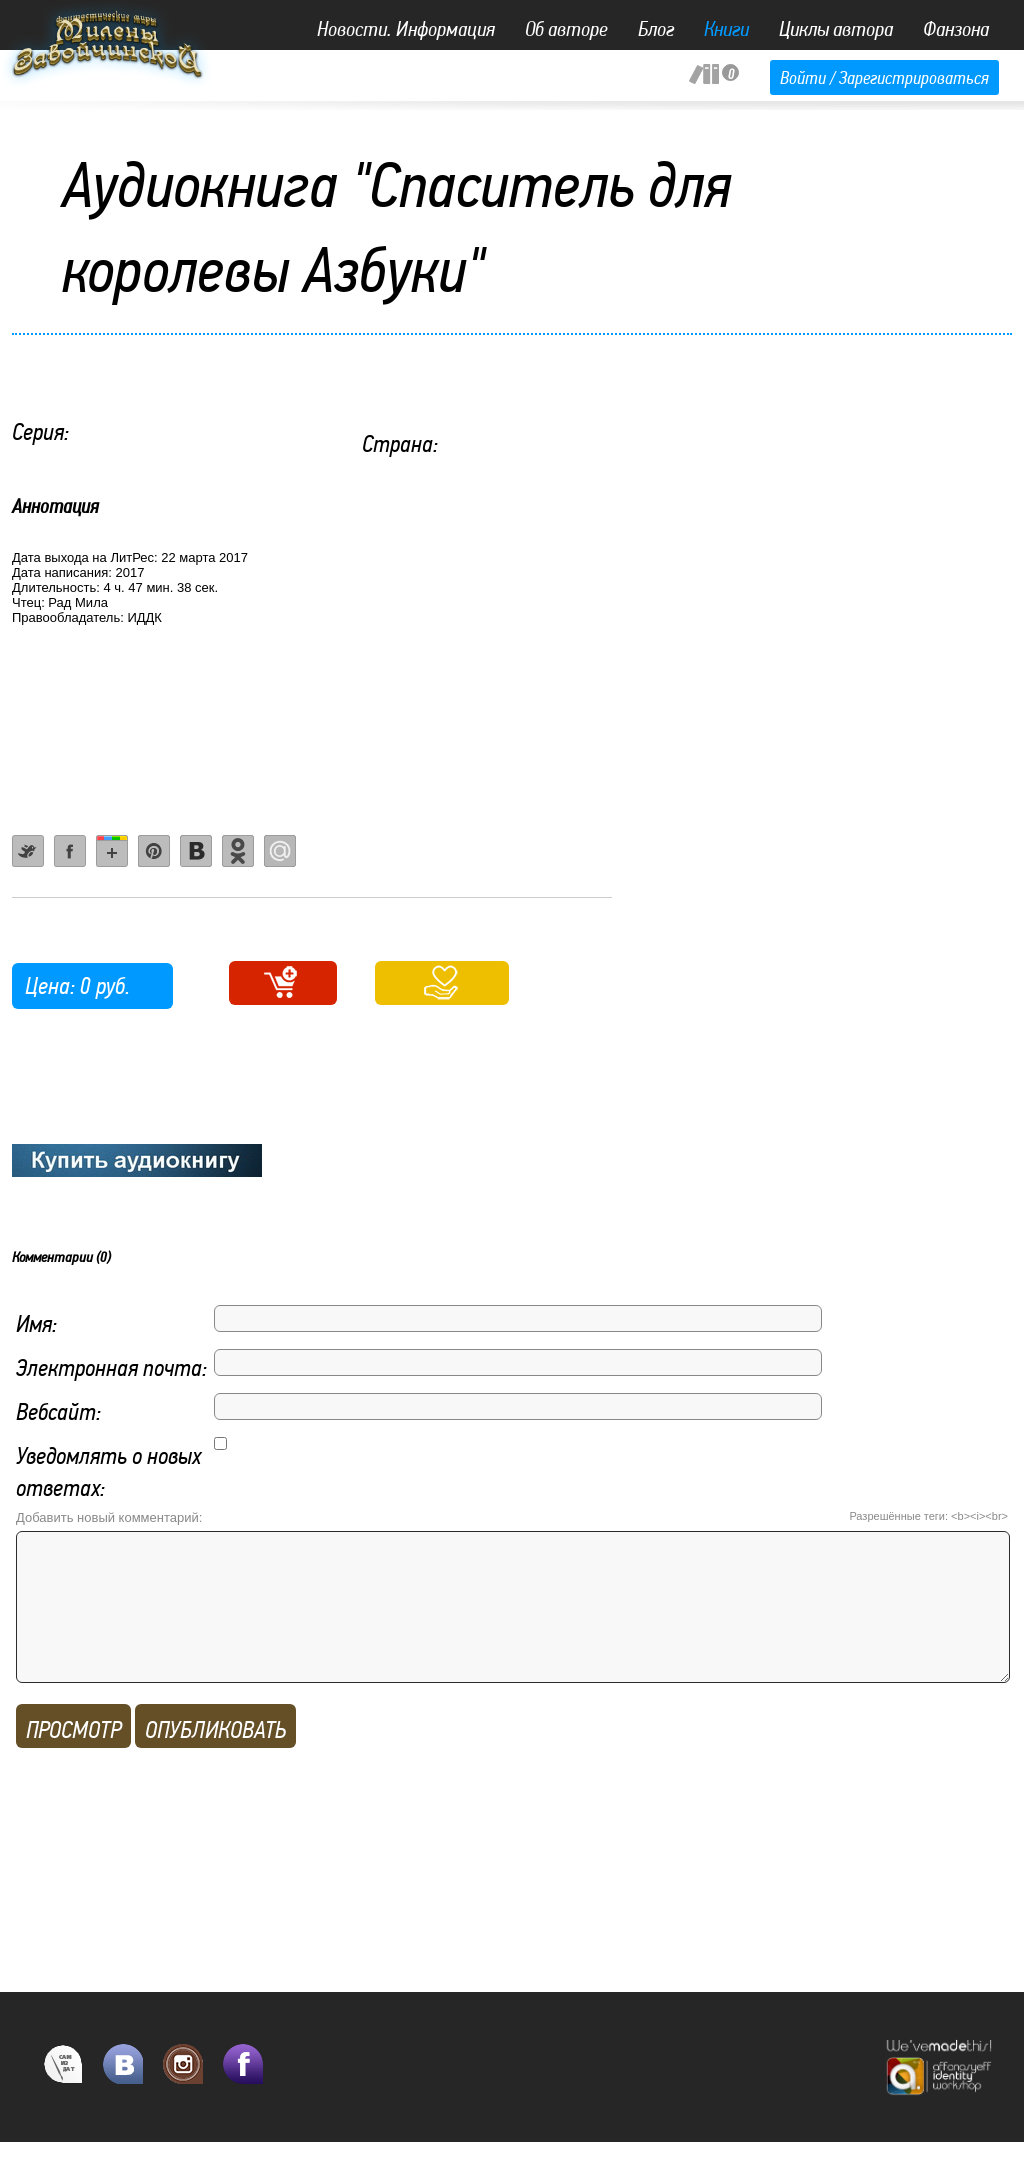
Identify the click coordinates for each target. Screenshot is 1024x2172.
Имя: (36, 1323)
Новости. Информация (406, 29)
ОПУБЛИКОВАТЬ (215, 1759)
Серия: (40, 431)
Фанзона (956, 29)
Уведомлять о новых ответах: (108, 1471)
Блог (656, 29)
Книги (726, 29)
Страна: (400, 443)
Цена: (50, 985)
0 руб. (105, 985)
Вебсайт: (58, 1411)
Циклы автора (836, 29)
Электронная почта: (111, 1367)
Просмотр (73, 1759)
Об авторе (566, 29)
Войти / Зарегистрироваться (884, 77)
